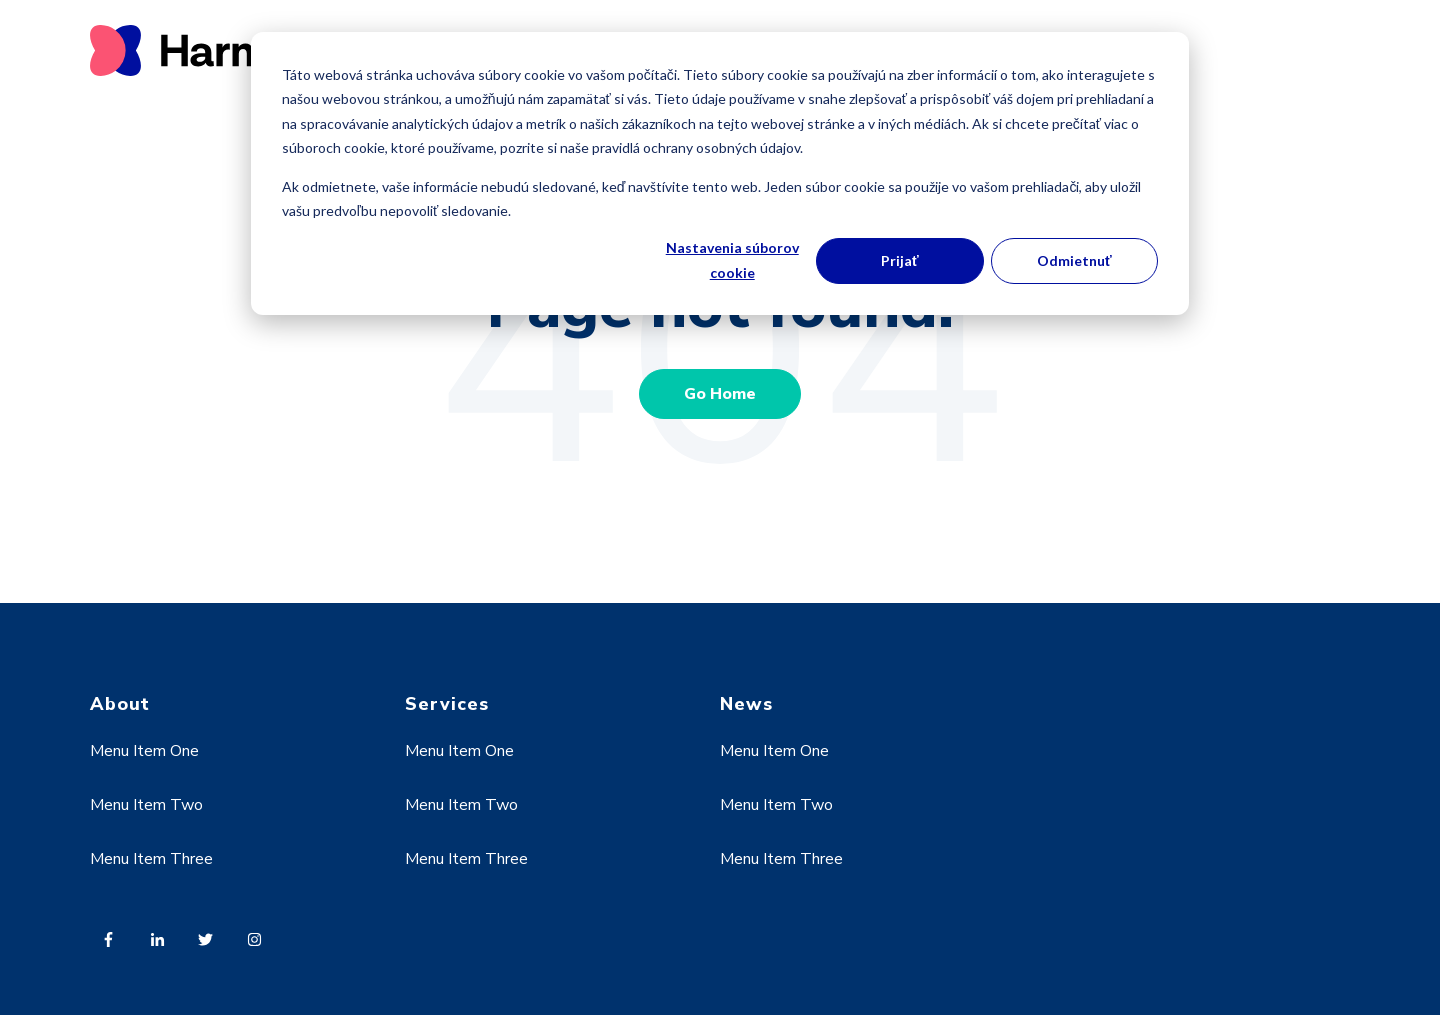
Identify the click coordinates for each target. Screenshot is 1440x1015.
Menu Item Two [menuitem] (146, 805)
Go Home (720, 394)
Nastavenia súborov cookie (732, 260)
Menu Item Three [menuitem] (151, 859)
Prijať (900, 260)
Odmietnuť (1074, 260)
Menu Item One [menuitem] (144, 751)
